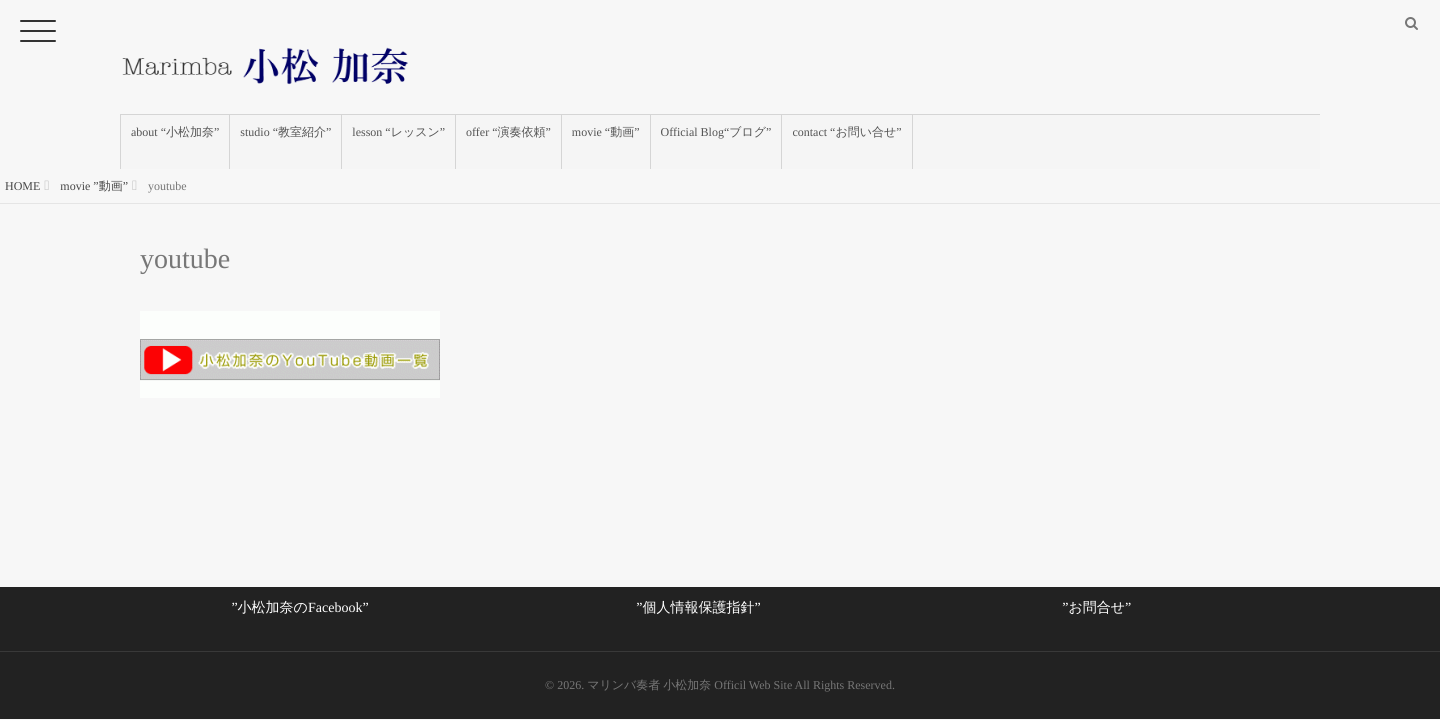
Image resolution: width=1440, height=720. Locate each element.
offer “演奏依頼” (508, 142)
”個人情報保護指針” (698, 608)
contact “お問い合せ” (846, 142)
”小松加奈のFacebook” (299, 608)
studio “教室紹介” (285, 142)
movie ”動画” (94, 186)
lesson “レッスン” (398, 142)
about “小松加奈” (175, 142)
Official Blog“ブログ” (716, 142)
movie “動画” (606, 142)
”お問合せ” (1096, 608)
